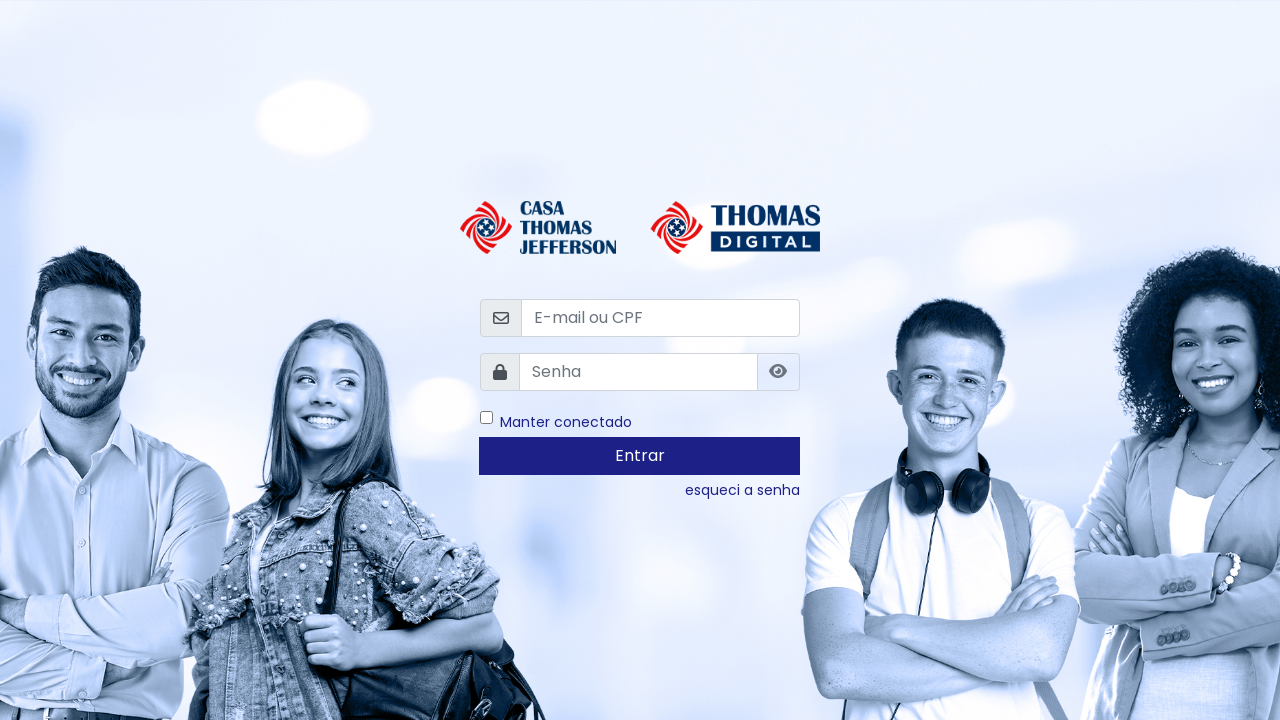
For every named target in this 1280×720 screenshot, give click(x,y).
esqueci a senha (742, 490)
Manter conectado (566, 421)
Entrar (640, 455)
